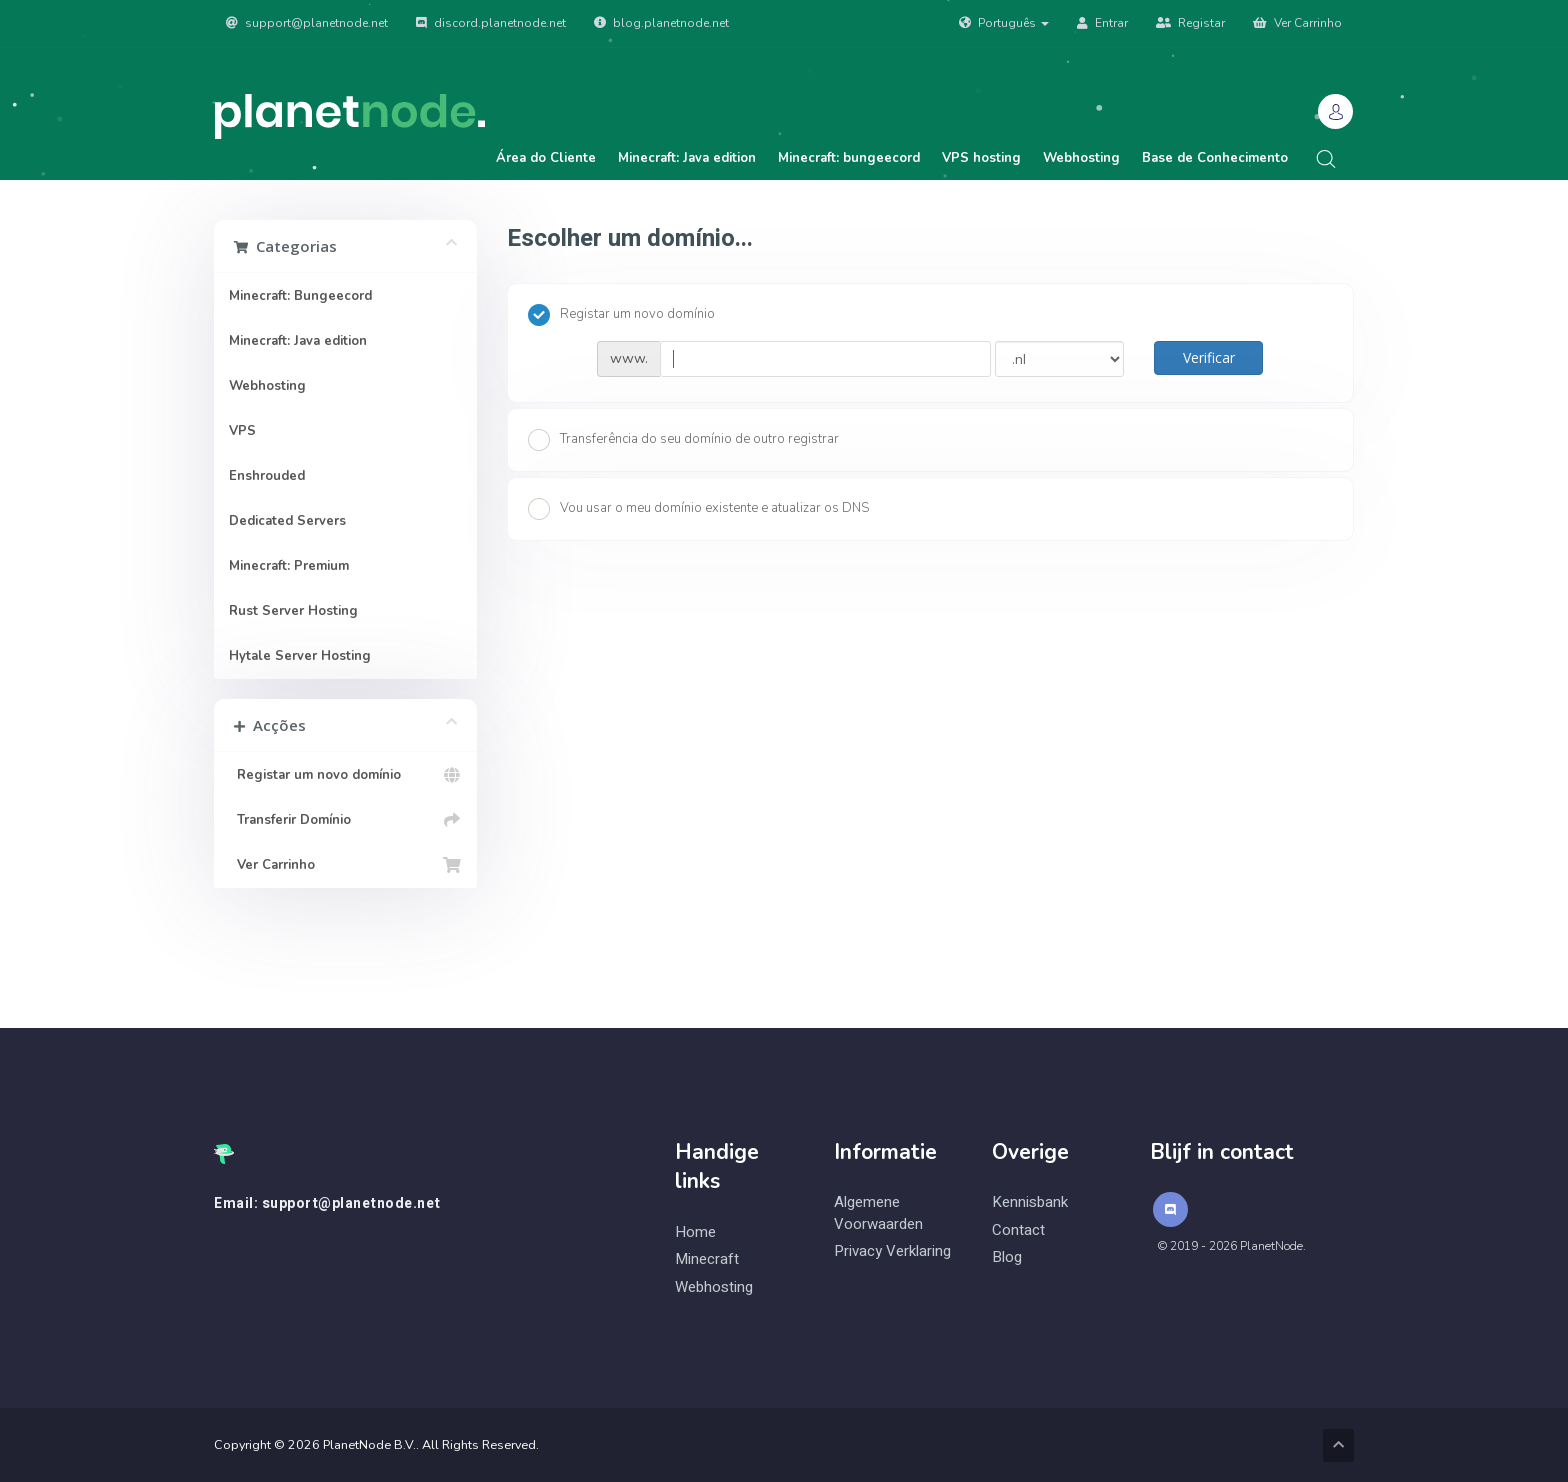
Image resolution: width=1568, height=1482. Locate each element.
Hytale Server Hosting (300, 656)
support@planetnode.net (307, 23)
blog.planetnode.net (661, 23)
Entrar (1102, 23)
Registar (1190, 23)
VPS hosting (981, 158)
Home (695, 1232)
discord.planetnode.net (491, 23)
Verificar (1209, 357)
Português (1004, 23)
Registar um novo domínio (345, 775)
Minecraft (707, 1259)
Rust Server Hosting (293, 611)
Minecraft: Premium (289, 566)
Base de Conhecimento (1215, 158)
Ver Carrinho (1297, 23)
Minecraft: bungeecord (849, 158)
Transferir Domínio (345, 820)
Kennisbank (1030, 1202)
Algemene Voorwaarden (878, 1213)
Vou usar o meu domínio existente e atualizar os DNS (698, 509)
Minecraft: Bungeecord (300, 296)
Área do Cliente (546, 158)
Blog (1007, 1257)
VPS (242, 431)
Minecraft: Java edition (687, 158)
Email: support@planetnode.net (327, 1204)
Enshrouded (267, 476)
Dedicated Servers (287, 521)
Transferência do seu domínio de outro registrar (683, 440)
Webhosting (1081, 158)
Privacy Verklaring (892, 1251)
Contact (1018, 1230)
